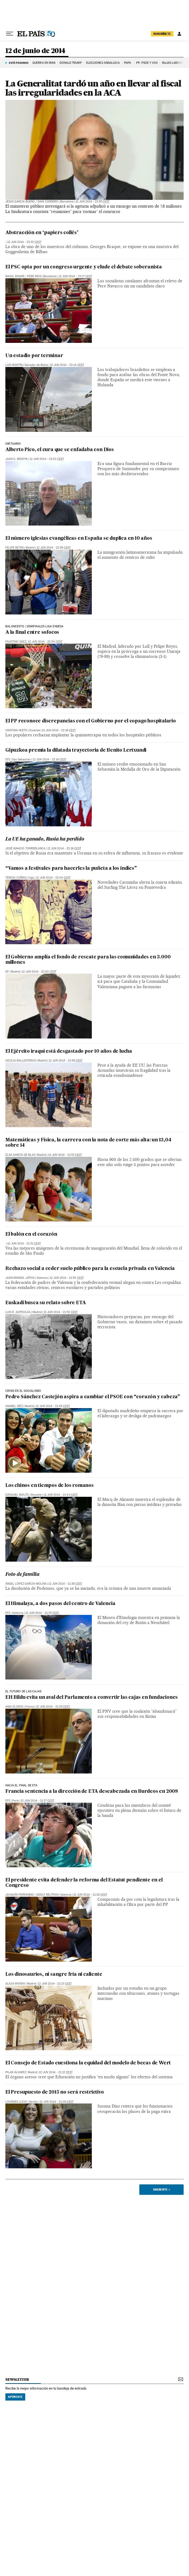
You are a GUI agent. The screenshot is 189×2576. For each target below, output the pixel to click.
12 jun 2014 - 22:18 (59, 730)
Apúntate (15, 2397)
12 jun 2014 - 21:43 (60, 1495)
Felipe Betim (14, 547)
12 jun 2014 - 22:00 (39, 971)
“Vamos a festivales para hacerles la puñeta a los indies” (71, 868)
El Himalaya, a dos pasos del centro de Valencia (60, 1604)
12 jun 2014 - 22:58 (54, 547)
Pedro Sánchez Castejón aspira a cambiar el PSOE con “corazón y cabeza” (92, 1397)
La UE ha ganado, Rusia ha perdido (44, 839)
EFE (7, 759)
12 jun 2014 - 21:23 (55, 1983)
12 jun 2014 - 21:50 (67, 1278)
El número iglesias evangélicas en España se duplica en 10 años (78, 538)
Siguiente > (161, 2189)
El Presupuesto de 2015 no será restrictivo (54, 2092)
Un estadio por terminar (34, 356)
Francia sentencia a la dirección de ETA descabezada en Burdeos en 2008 (91, 1791)
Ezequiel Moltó (17, 1495)
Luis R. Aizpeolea (18, 1312)
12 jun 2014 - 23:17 (75, 276)
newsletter (17, 2380)
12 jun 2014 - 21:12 (55, 2072)
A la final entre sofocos (32, 632)
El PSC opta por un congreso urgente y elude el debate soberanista (83, 267)
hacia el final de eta (21, 1785)
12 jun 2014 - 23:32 (24, 242)
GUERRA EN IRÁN (43, 63)
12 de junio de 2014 (35, 51)
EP (7, 971)
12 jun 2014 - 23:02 (47, 459)
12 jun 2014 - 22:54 (45, 641)
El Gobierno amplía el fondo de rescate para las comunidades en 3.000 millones (87, 960)
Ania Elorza (14, 1706)
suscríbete (162, 34)
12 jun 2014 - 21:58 (65, 1060)
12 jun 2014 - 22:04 (53, 877)
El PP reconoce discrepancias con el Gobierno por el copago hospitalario (90, 721)
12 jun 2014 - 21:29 (53, 1706)
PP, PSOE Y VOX (147, 63)
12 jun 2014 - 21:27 (37, 1800)
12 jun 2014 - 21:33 (42, 1613)
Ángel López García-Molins (25, 1583)
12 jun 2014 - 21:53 (65, 1155)
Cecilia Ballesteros (20, 1060)
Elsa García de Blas (20, 1155)
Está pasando (18, 62)
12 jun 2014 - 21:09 (56, 2101)
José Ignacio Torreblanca (25, 848)
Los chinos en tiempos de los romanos (49, 1485)
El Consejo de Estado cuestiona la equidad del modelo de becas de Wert (88, 2063)
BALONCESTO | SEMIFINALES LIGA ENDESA (34, 626)
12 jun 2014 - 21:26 (90, 1894)
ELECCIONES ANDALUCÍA (103, 63)
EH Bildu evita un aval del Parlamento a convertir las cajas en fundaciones (91, 1697)
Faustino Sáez (15, 641)
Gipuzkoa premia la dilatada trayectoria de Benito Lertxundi (75, 750)
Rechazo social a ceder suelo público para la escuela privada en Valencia (90, 1268)
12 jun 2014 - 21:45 (53, 1406)
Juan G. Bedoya (16, 459)
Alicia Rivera (15, 1983)
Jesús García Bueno (20, 201)
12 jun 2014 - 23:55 (92, 201)
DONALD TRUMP (71, 63)
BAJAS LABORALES (175, 63)
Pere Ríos (34, 276)
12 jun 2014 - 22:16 (49, 759)
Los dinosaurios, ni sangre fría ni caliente (53, 1974)
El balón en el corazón (31, 1234)
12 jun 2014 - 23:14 (67, 365)
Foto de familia (22, 1574)
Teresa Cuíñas (15, 877)
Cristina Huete (16, 730)
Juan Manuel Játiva (20, 1278)
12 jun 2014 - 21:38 (65, 1583)
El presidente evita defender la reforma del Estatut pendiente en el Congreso (84, 1883)
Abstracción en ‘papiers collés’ (41, 233)
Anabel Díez (14, 1406)
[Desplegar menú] (9, 33)
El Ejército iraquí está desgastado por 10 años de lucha (68, 1051)
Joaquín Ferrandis (19, 1894)
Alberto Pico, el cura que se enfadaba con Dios (59, 450)
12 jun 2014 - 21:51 (24, 1243)
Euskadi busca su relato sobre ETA (45, 1303)
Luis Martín (14, 365)
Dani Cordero (48, 201)
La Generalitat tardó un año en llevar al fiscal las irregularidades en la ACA (93, 88)
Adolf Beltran (47, 1894)
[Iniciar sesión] (179, 33)
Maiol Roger (14, 276)
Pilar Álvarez (15, 2072)
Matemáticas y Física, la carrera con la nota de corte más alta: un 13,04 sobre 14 (88, 1143)
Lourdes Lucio (16, 2101)
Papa (128, 63)
